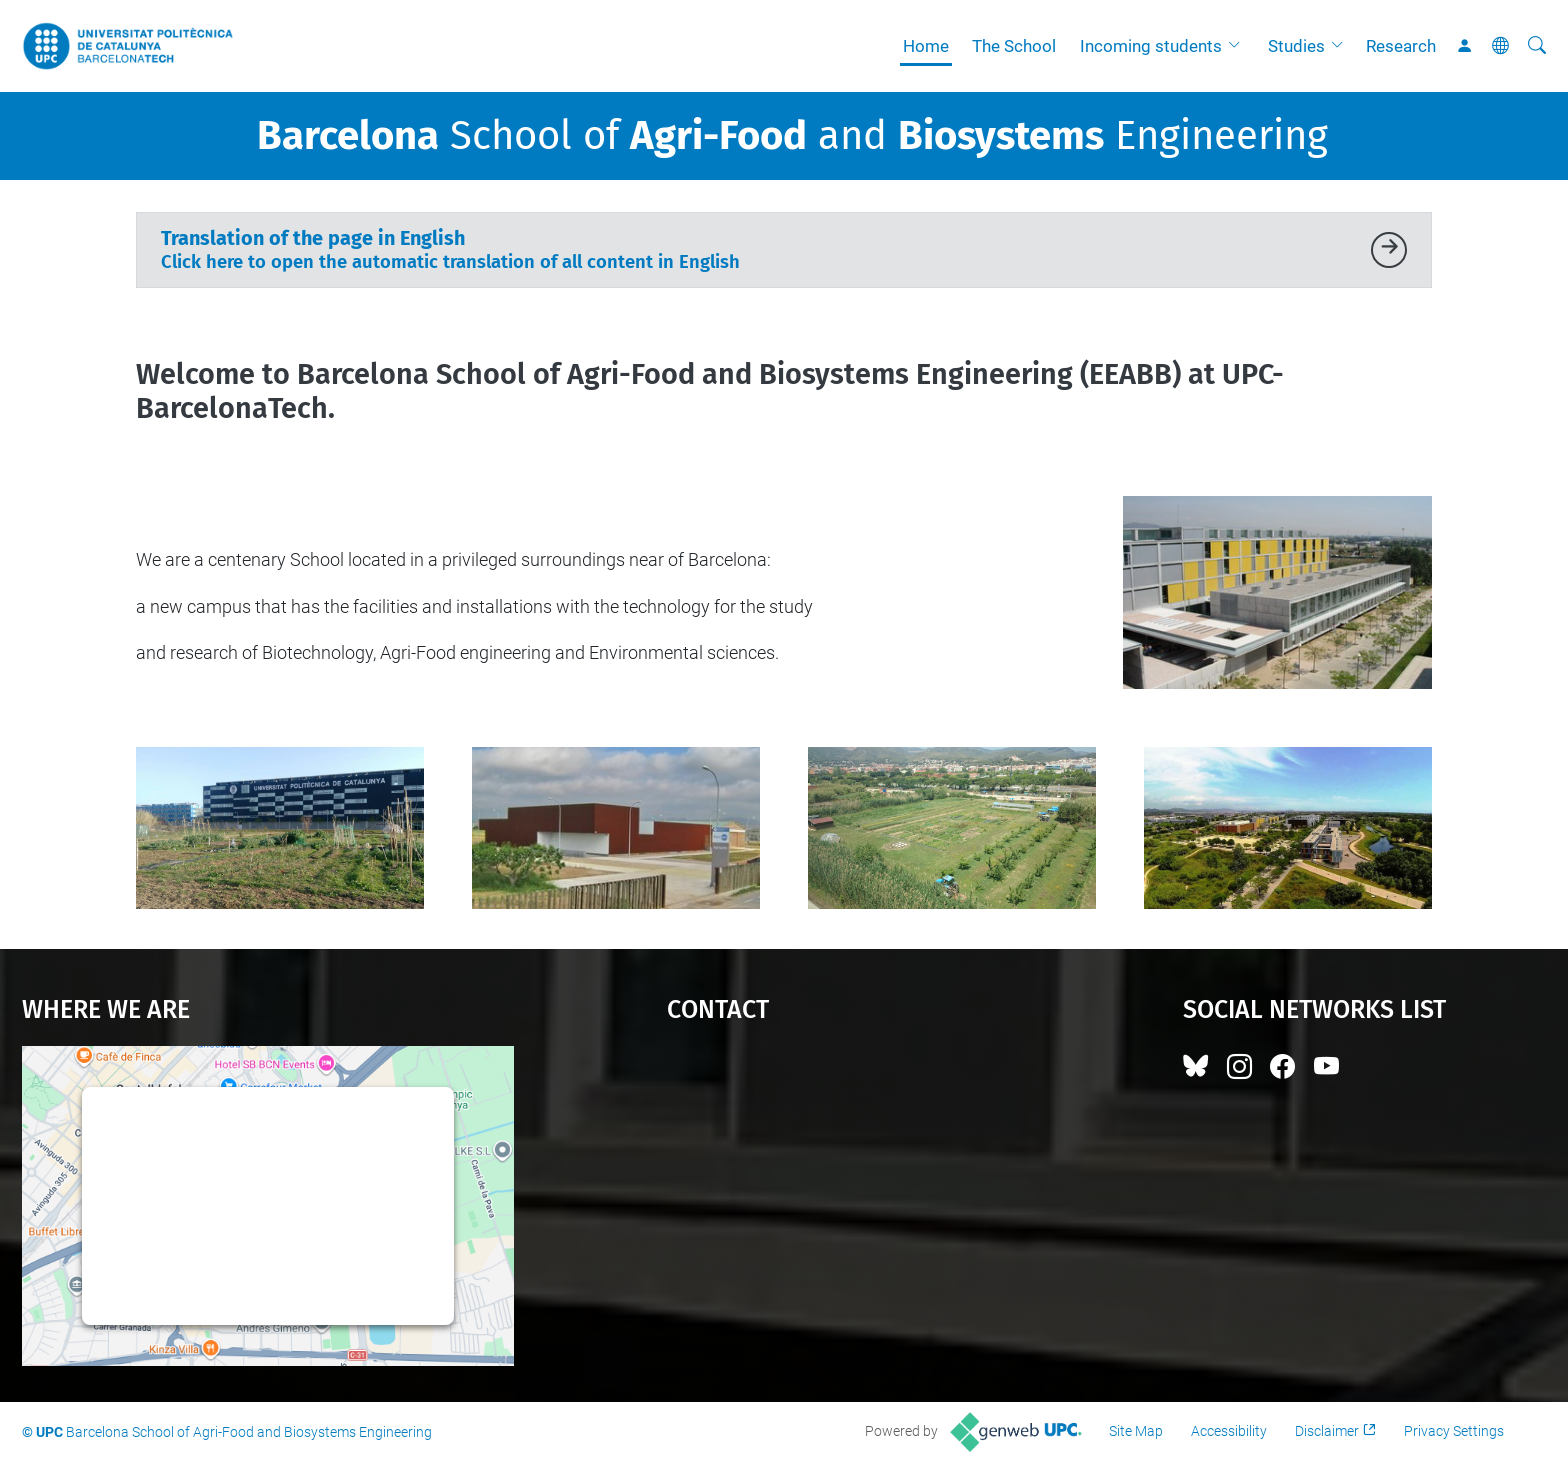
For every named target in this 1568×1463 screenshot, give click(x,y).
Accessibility (1229, 1431)
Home (926, 46)
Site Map (1136, 1431)
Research (1401, 46)
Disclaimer (1327, 1431)
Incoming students (1151, 46)
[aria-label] (1537, 46)
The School (1014, 46)
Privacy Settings (1454, 1431)
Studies (1296, 46)
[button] (1239, 46)
